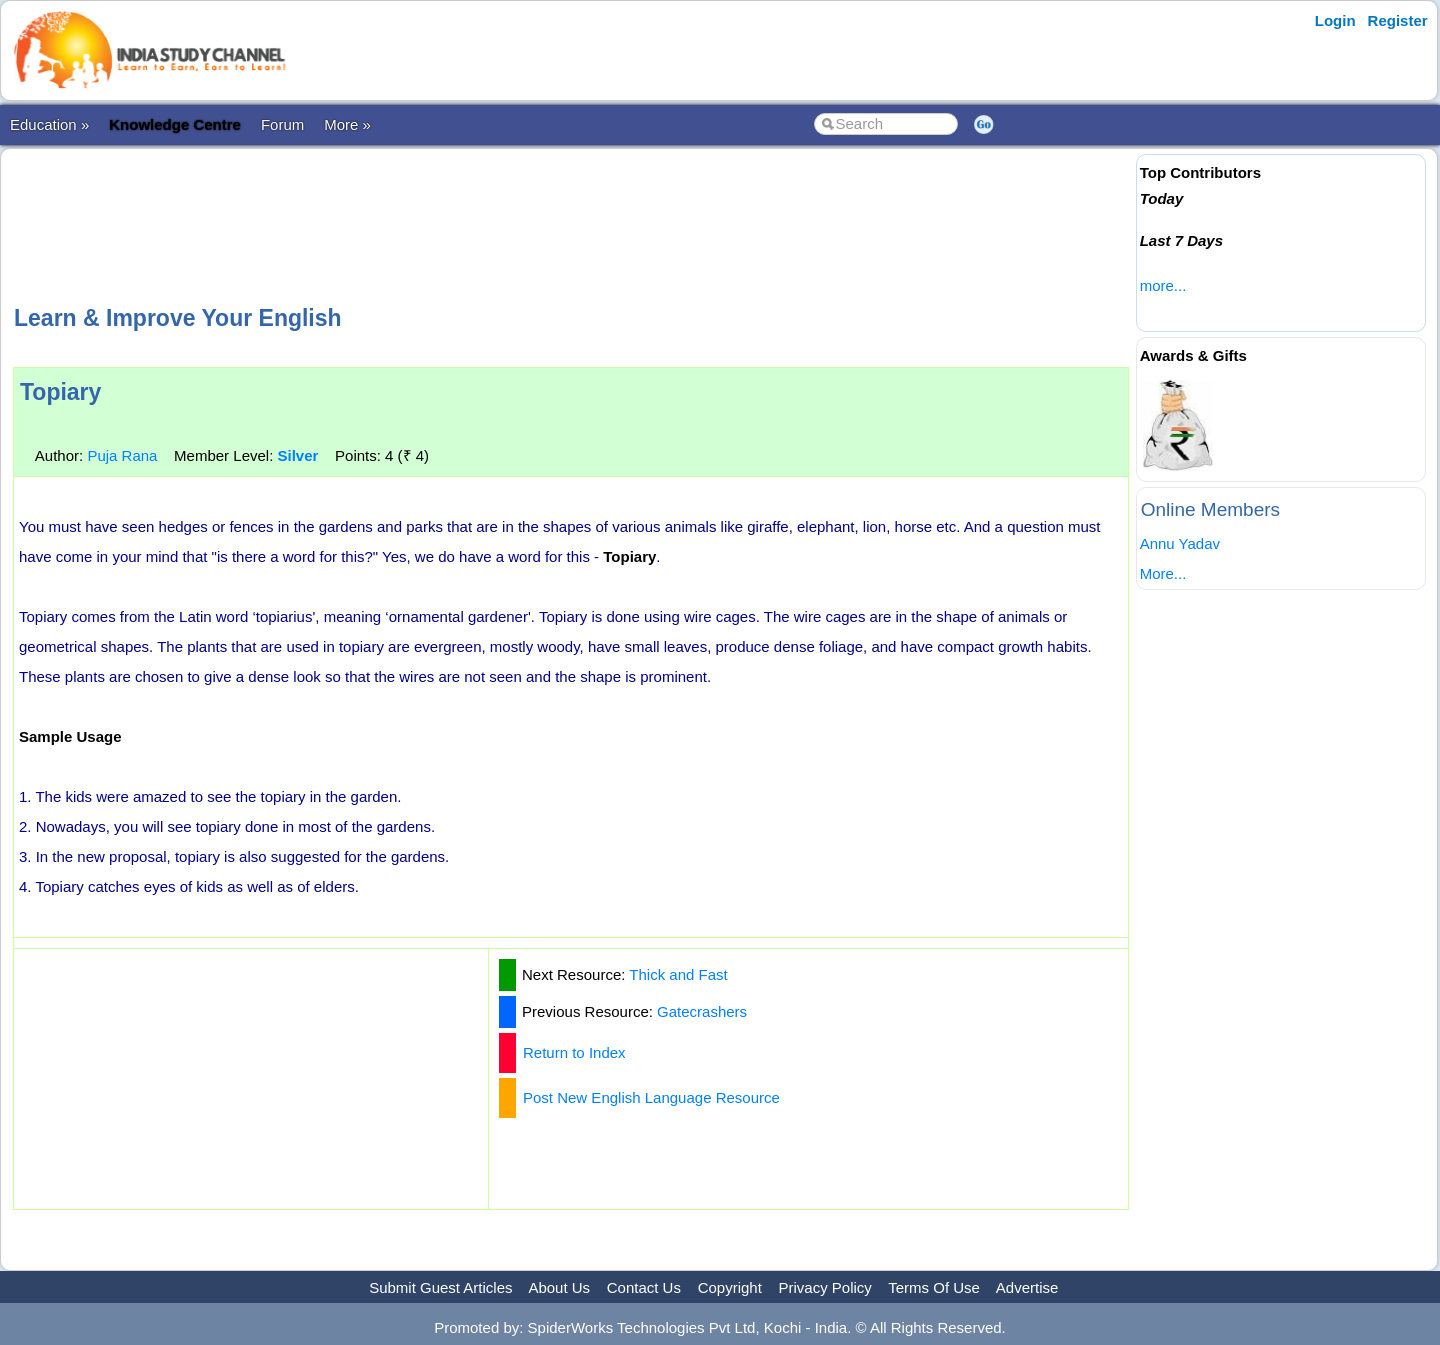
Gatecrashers (702, 1011)
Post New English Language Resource (651, 1097)
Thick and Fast (678, 974)
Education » (49, 124)
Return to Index (574, 1052)
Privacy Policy (825, 1287)
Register (1398, 20)
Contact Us (644, 1287)
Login (1335, 20)
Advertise (1027, 1287)
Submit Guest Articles (440, 1287)
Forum (282, 124)
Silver (297, 455)
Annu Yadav (1180, 543)
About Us (559, 1287)
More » (347, 124)
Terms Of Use (934, 1287)
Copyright (730, 1287)
